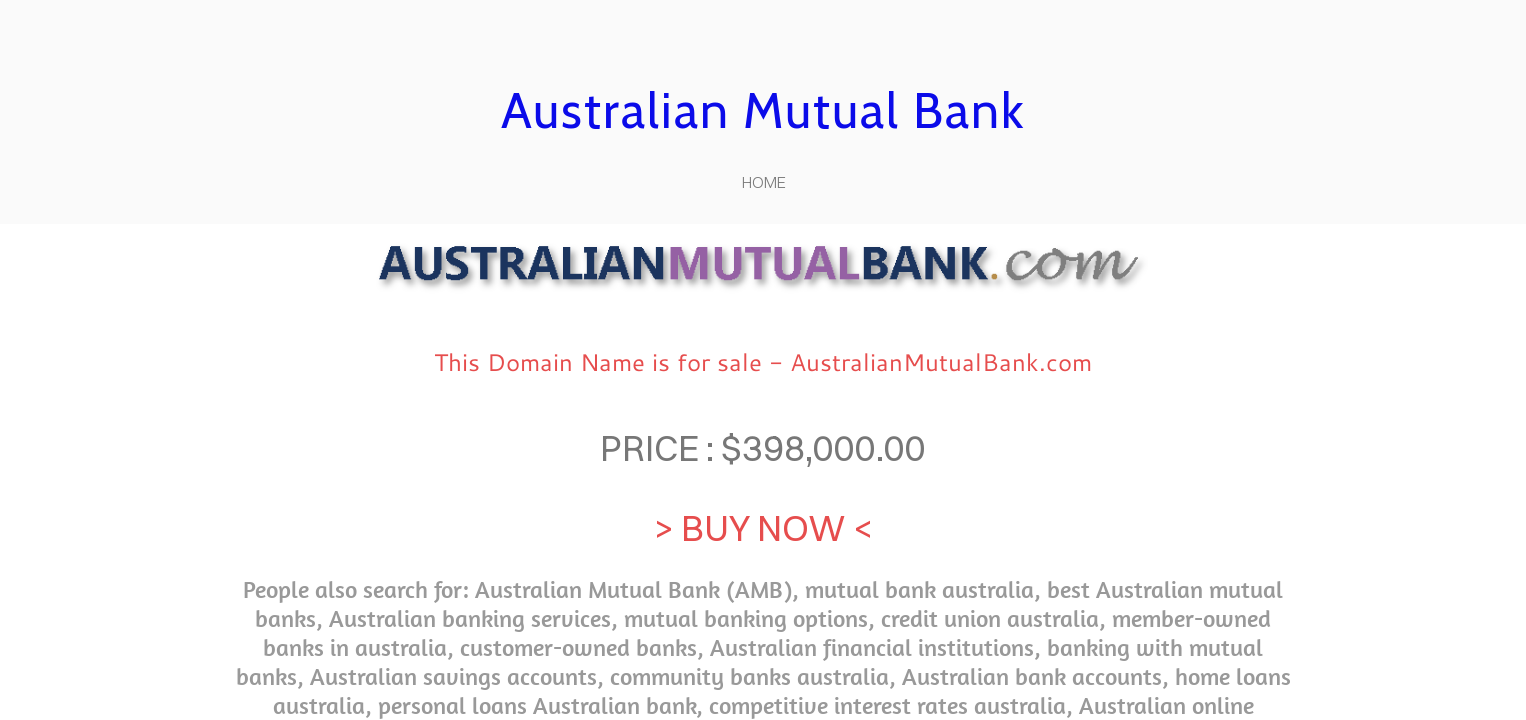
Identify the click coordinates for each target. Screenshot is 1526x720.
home (764, 182)
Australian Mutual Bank (763, 110)
